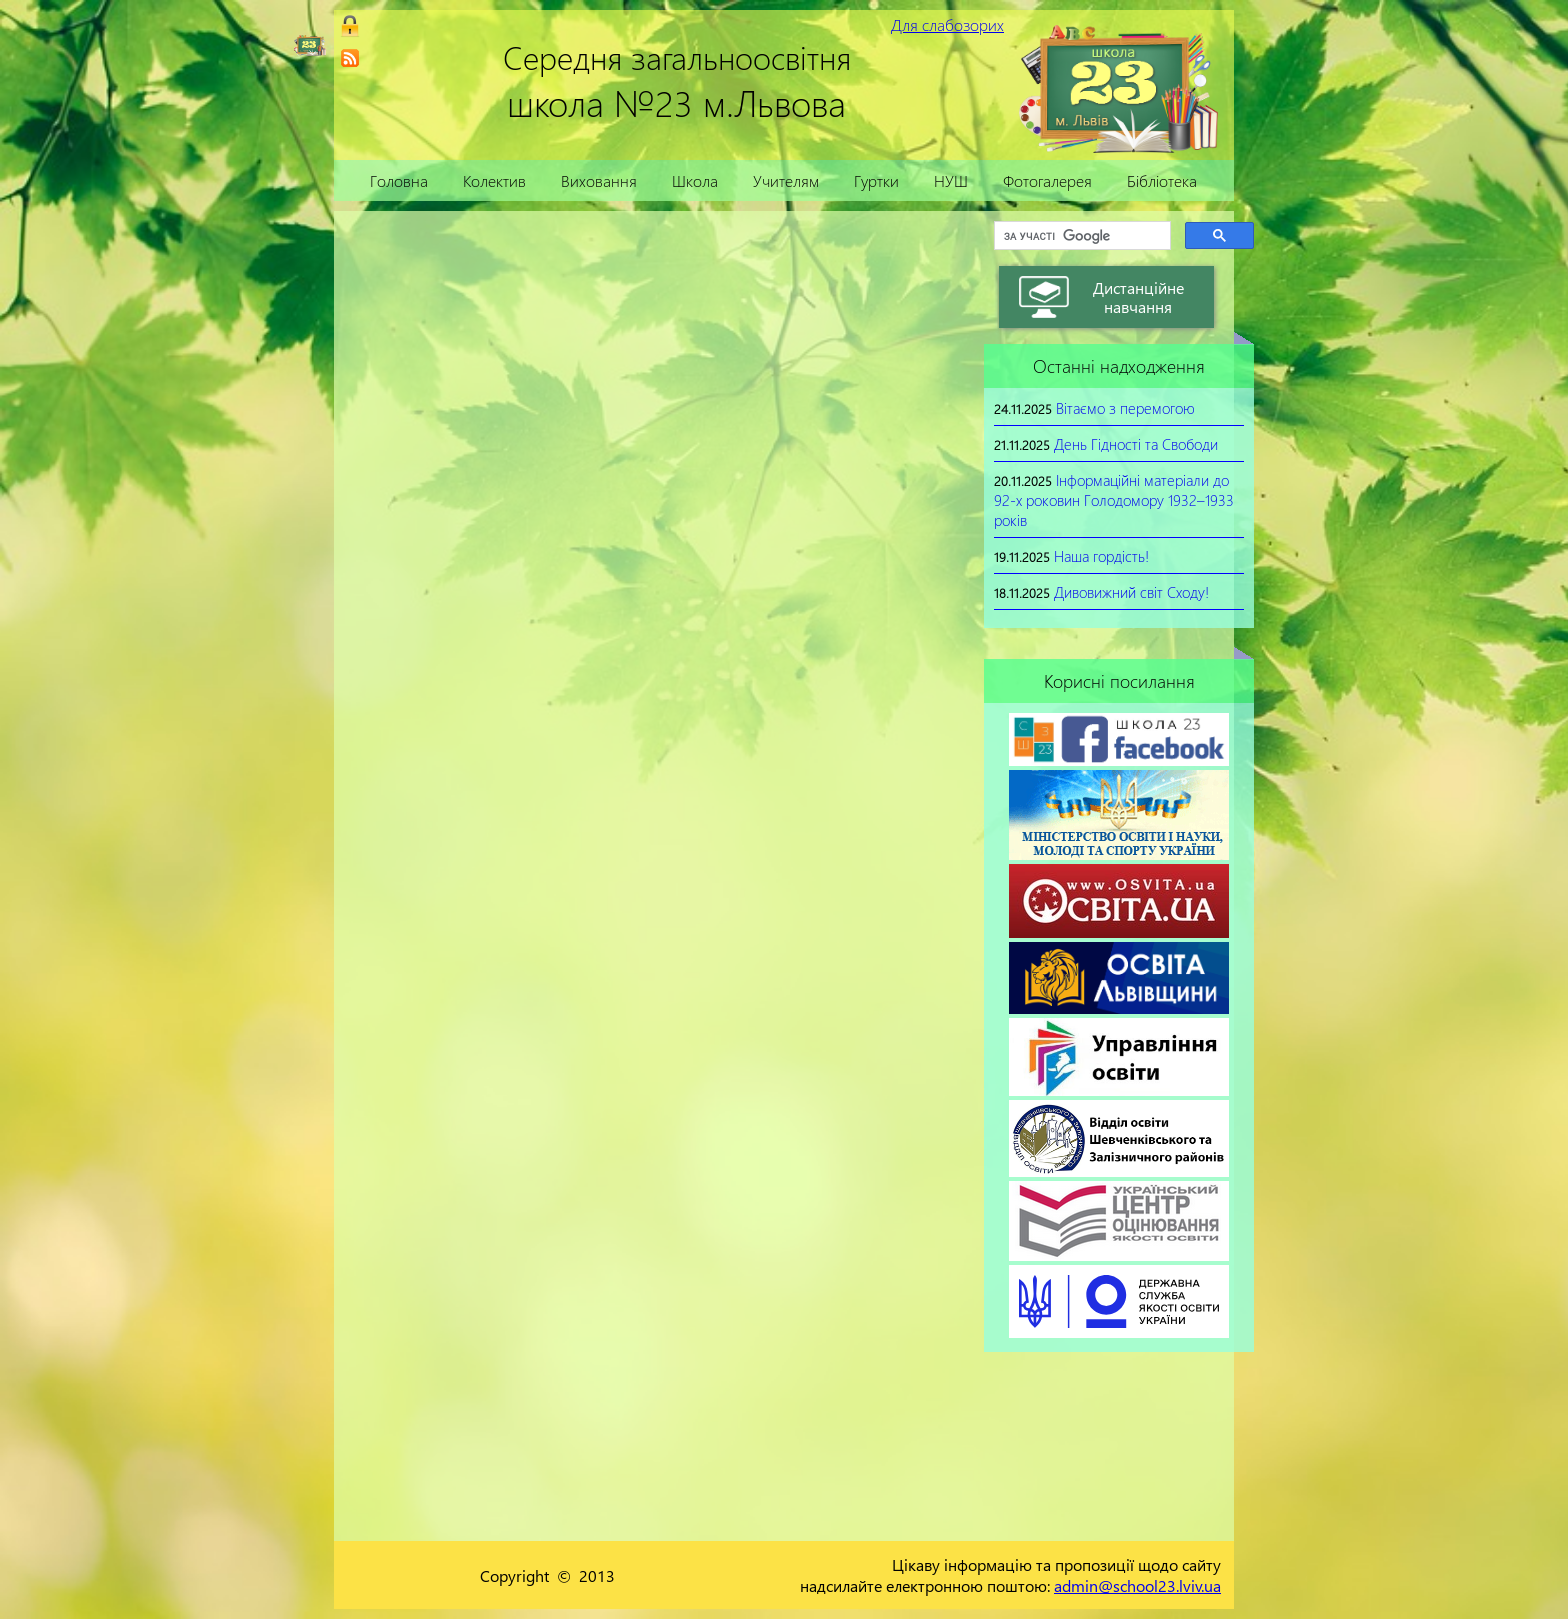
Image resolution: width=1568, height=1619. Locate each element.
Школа (695, 180)
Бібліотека (1162, 180)
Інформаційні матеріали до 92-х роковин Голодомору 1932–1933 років (1114, 500)
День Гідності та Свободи (1136, 444)
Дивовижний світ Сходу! (1131, 592)
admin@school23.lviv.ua (1137, 1585)
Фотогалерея (1047, 180)
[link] (350, 58)
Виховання (599, 180)
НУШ (951, 180)
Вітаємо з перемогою (1125, 408)
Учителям (786, 180)
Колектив (494, 180)
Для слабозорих (947, 24)
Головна (399, 180)
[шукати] (1080, 236)
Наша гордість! (1101, 556)
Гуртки (876, 180)
